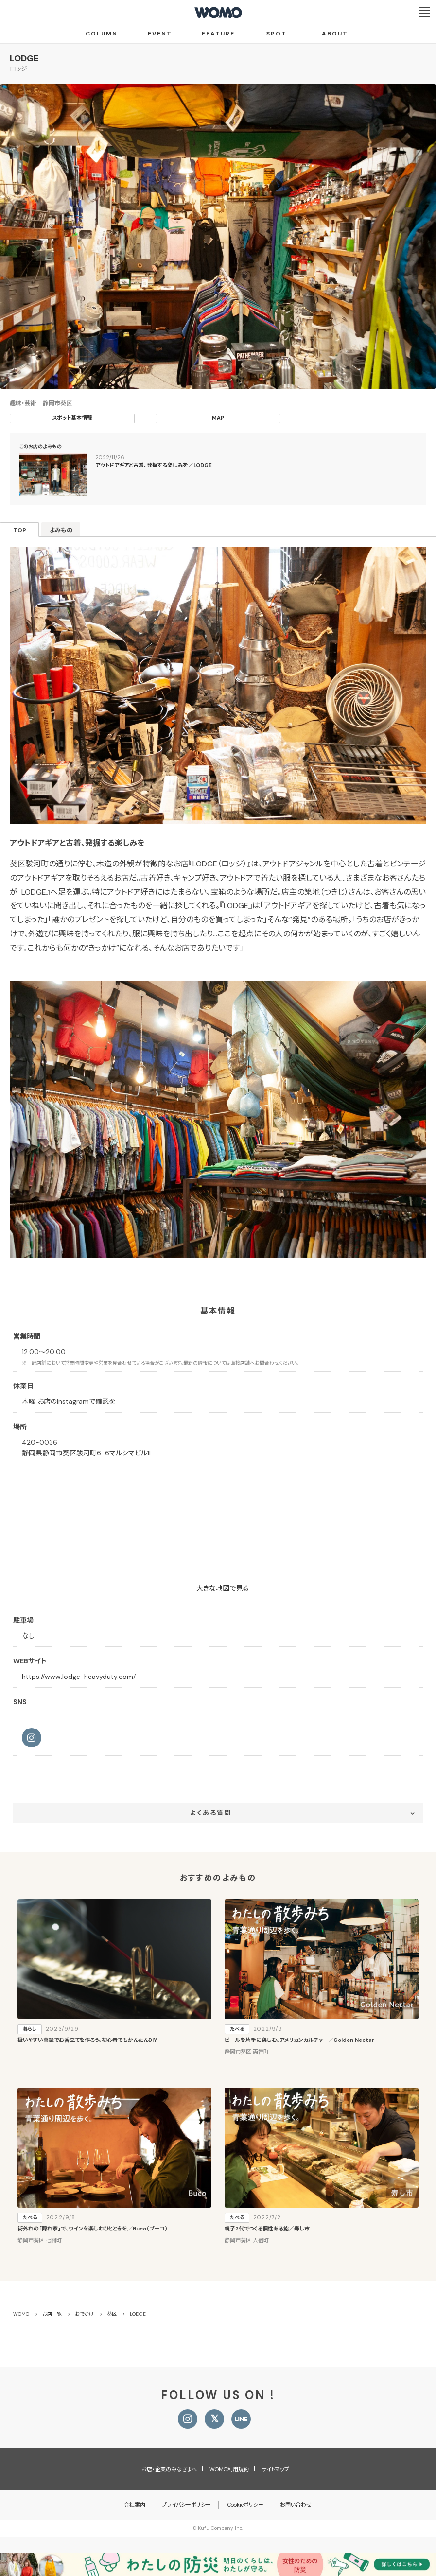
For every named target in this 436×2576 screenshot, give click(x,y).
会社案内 (134, 2504)
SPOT (276, 33)
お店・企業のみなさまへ (169, 2469)
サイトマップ (275, 2469)
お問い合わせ (296, 2504)
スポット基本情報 (72, 418)
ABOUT (335, 33)
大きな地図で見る (222, 1588)
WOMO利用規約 (229, 2469)
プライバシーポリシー (186, 2504)
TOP (19, 530)
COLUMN (102, 33)
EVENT (160, 33)
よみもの (61, 530)
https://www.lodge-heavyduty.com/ (79, 1676)
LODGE (24, 58)
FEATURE (218, 33)
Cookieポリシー (245, 2504)
